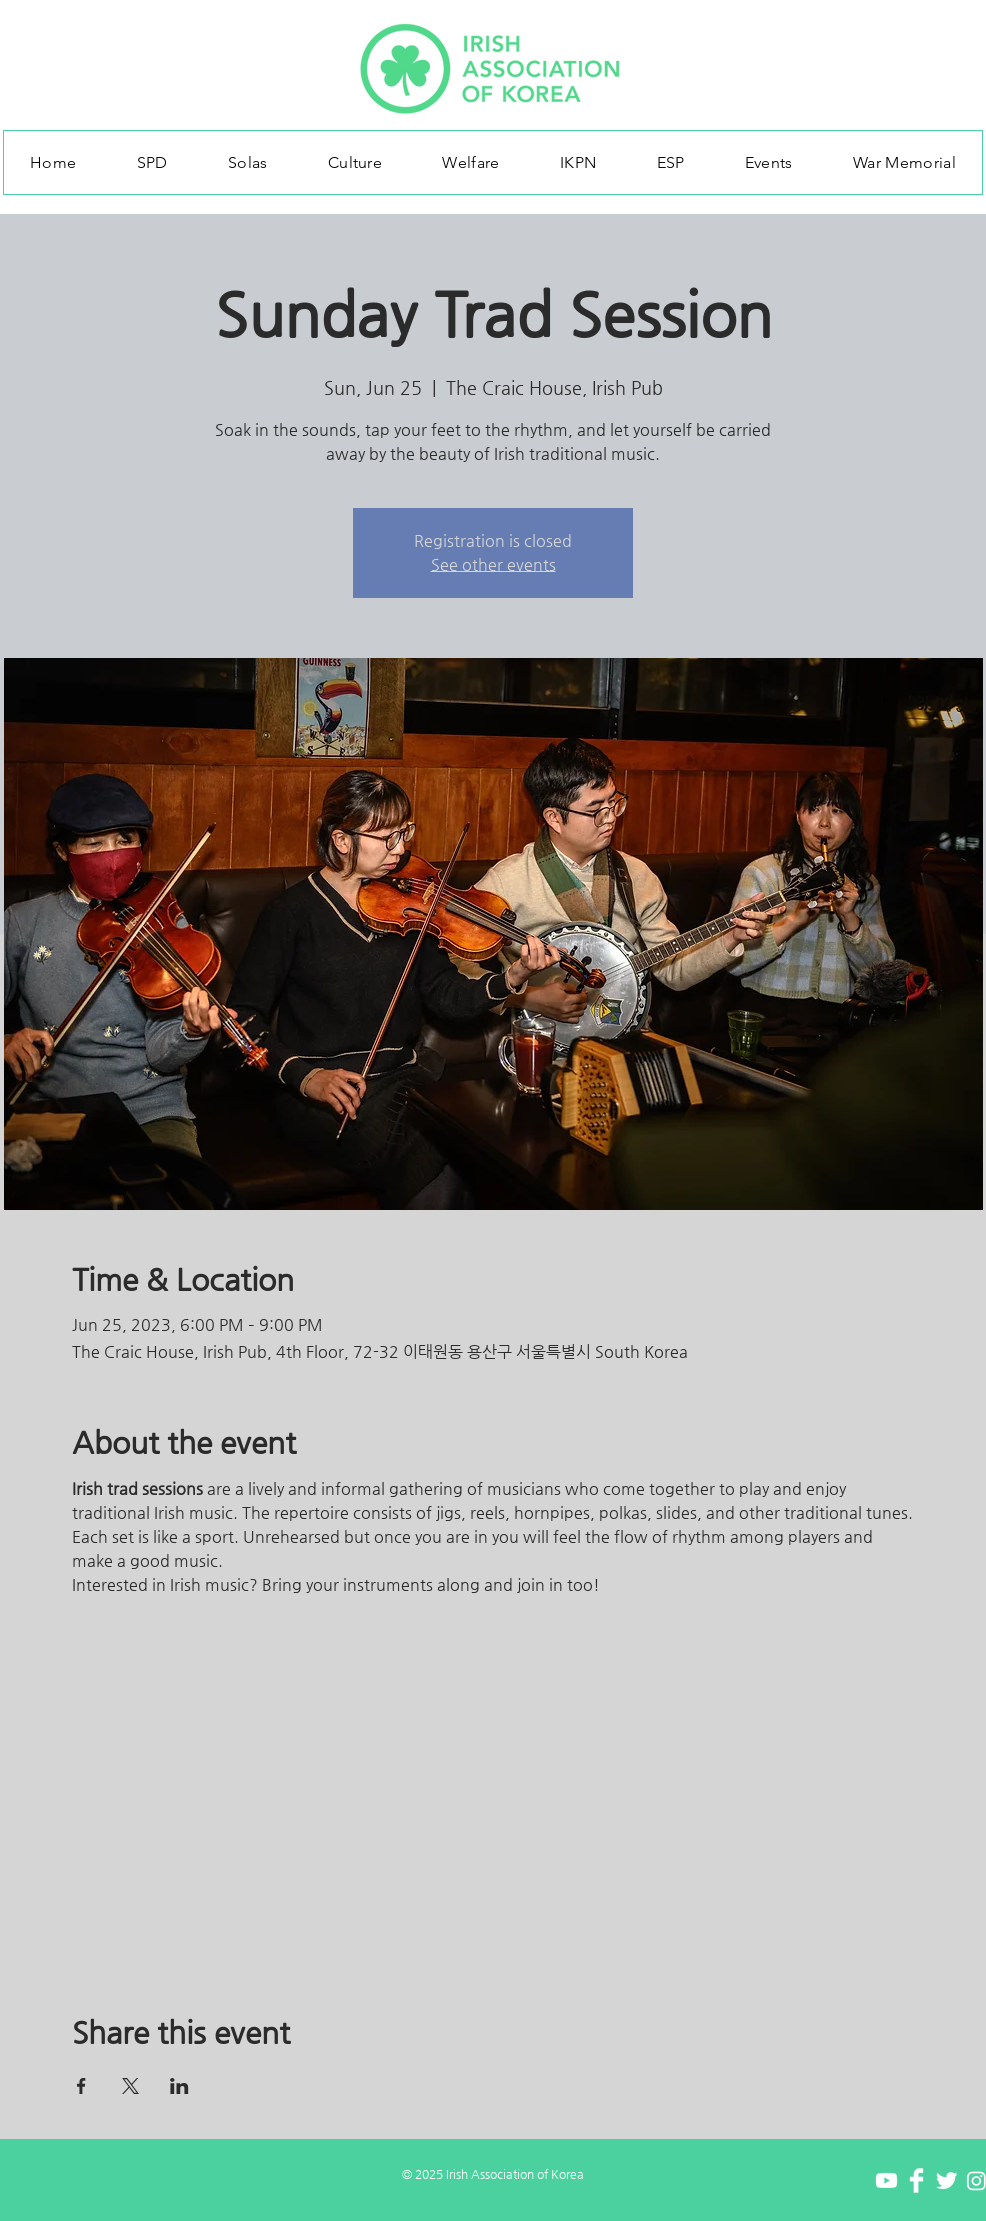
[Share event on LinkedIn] (179, 2086)
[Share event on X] (130, 2086)
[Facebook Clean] (916, 2180)
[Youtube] (886, 2180)
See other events (493, 564)
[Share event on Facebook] (81, 2086)
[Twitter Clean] (946, 2180)
